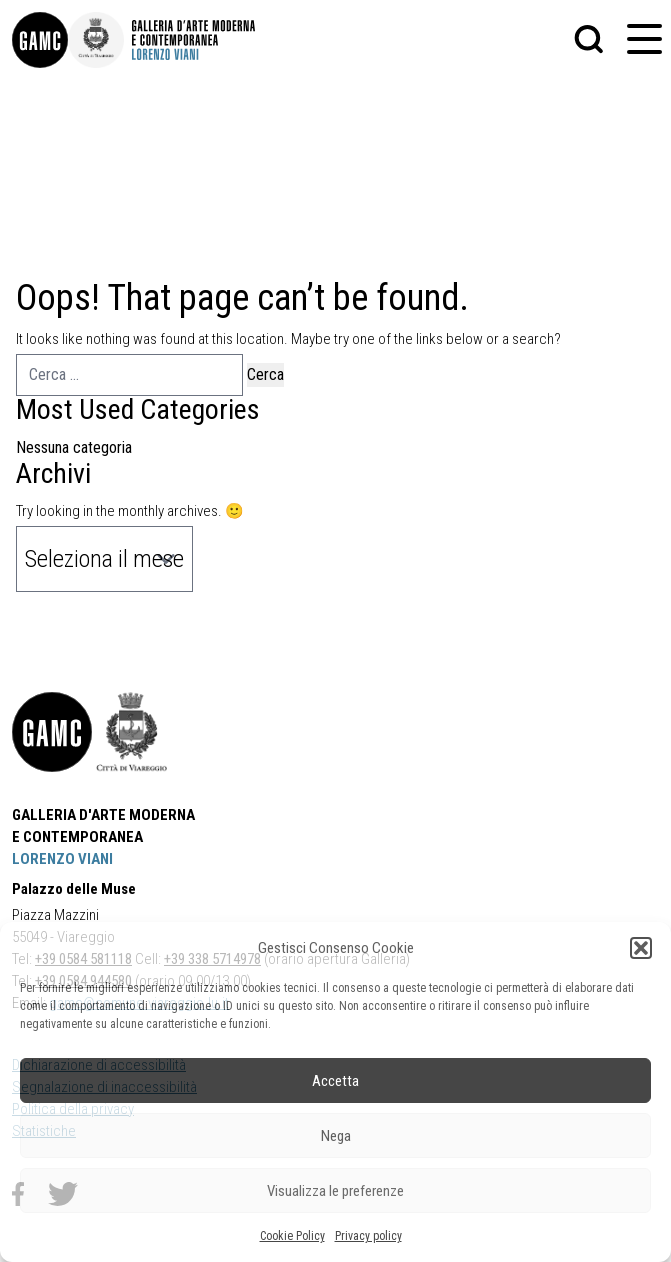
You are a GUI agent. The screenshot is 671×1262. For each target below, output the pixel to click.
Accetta (335, 1081)
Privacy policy (368, 1236)
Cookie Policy (292, 1236)
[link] (40, 40)
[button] (641, 948)
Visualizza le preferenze (335, 1191)
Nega (336, 1136)
